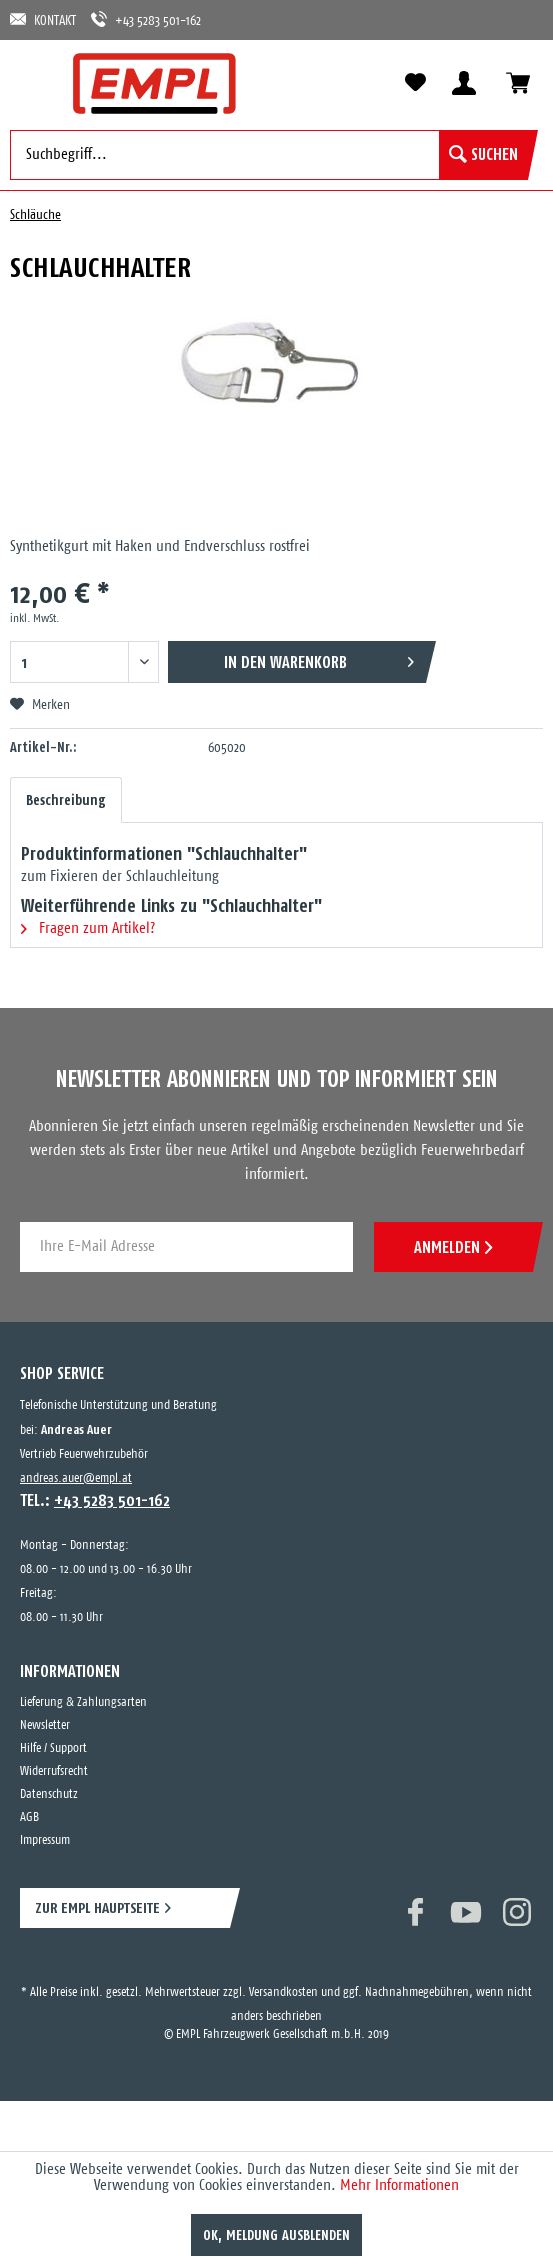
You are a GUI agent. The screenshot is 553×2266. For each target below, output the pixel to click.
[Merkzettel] (415, 83)
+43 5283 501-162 (146, 19)
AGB (29, 1817)
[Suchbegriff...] (269, 155)
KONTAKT (43, 19)
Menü (35, 82)
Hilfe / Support (53, 1748)
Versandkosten (283, 1992)
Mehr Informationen (399, 2185)
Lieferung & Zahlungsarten (83, 1702)
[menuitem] (35, 82)
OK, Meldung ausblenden (276, 2235)
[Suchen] (483, 155)
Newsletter (45, 1725)
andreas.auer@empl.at (76, 1478)
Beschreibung (66, 800)
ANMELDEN (453, 1247)
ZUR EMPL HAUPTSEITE (97, 1907)
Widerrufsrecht (54, 1771)
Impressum (45, 1840)
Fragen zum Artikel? (88, 928)
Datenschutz (49, 1794)
